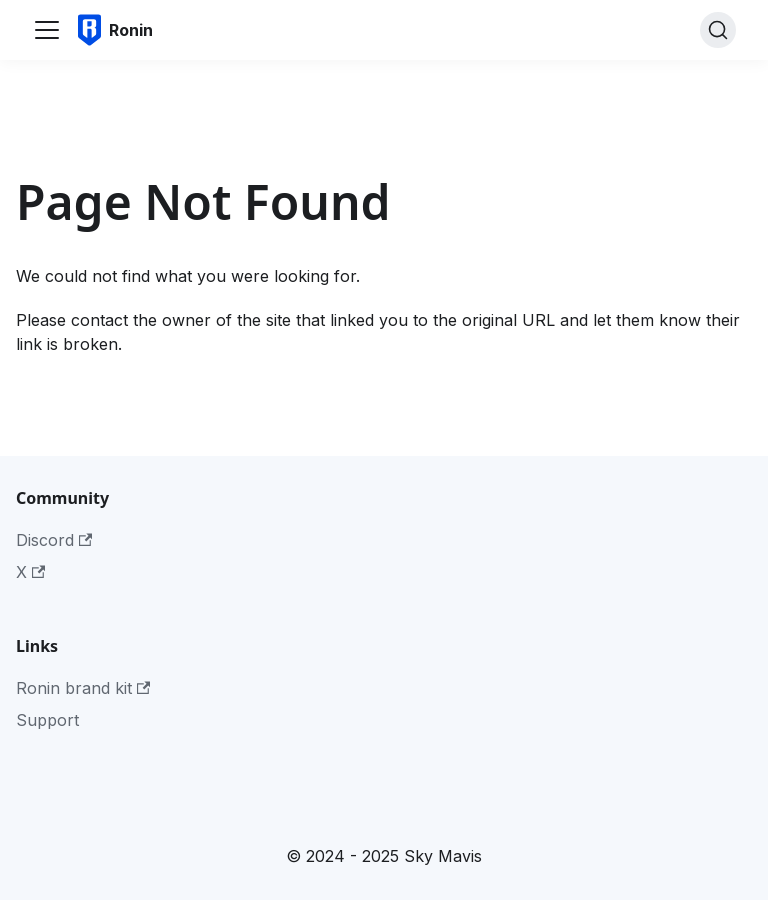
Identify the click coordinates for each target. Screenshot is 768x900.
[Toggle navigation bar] (47, 30)
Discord (54, 540)
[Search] (718, 30)
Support (47, 720)
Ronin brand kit (83, 688)
